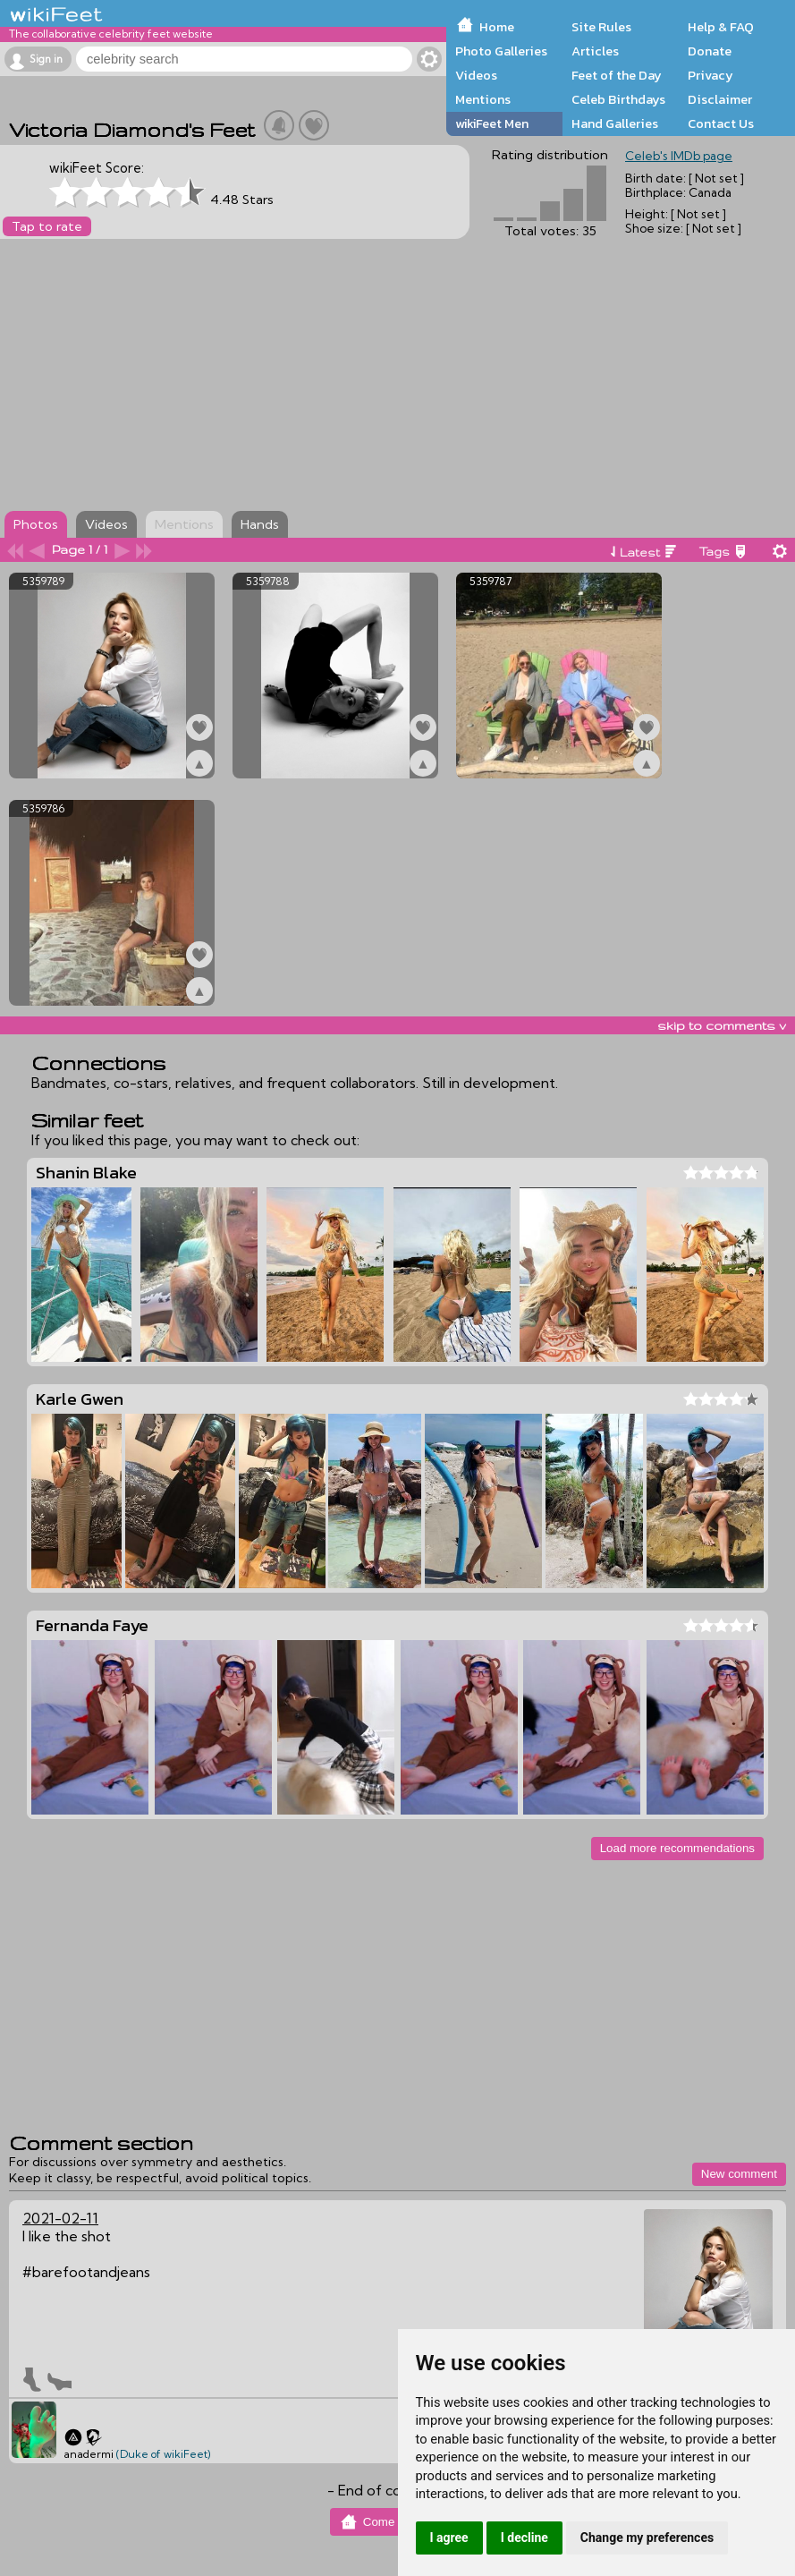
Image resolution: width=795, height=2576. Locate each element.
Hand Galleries (614, 123)
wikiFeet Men (492, 123)
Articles (595, 51)
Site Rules (601, 27)
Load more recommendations (677, 1848)
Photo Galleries (501, 51)
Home (496, 27)
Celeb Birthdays (618, 99)
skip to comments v (721, 1025)
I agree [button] (449, 2537)
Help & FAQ (721, 27)
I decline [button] (524, 2537)
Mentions (483, 99)
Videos (476, 75)
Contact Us (721, 123)
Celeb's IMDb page (678, 156)
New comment (739, 2174)
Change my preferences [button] (647, 2537)
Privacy (710, 75)
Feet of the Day (616, 75)
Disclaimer (720, 99)
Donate (710, 51)
